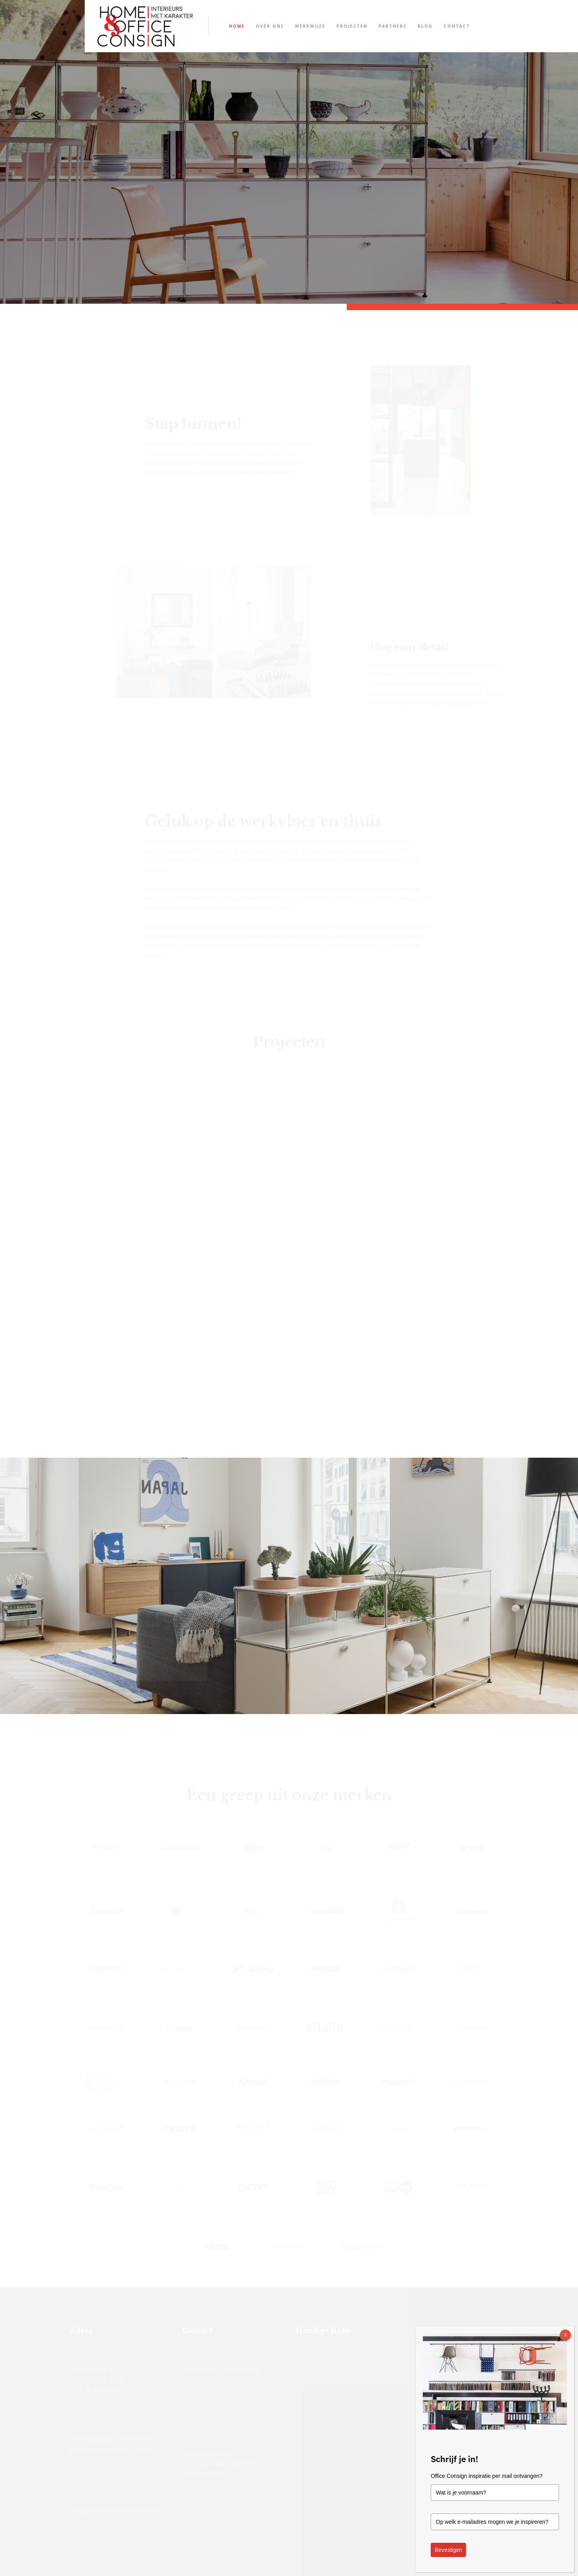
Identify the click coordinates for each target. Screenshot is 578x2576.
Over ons (270, 26)
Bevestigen (448, 2550)
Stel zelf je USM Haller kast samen (306, 181)
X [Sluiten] (565, 2335)
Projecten (352, 26)
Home (237, 26)
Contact (457, 26)
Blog (425, 26)
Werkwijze (310, 26)
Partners (392, 26)
